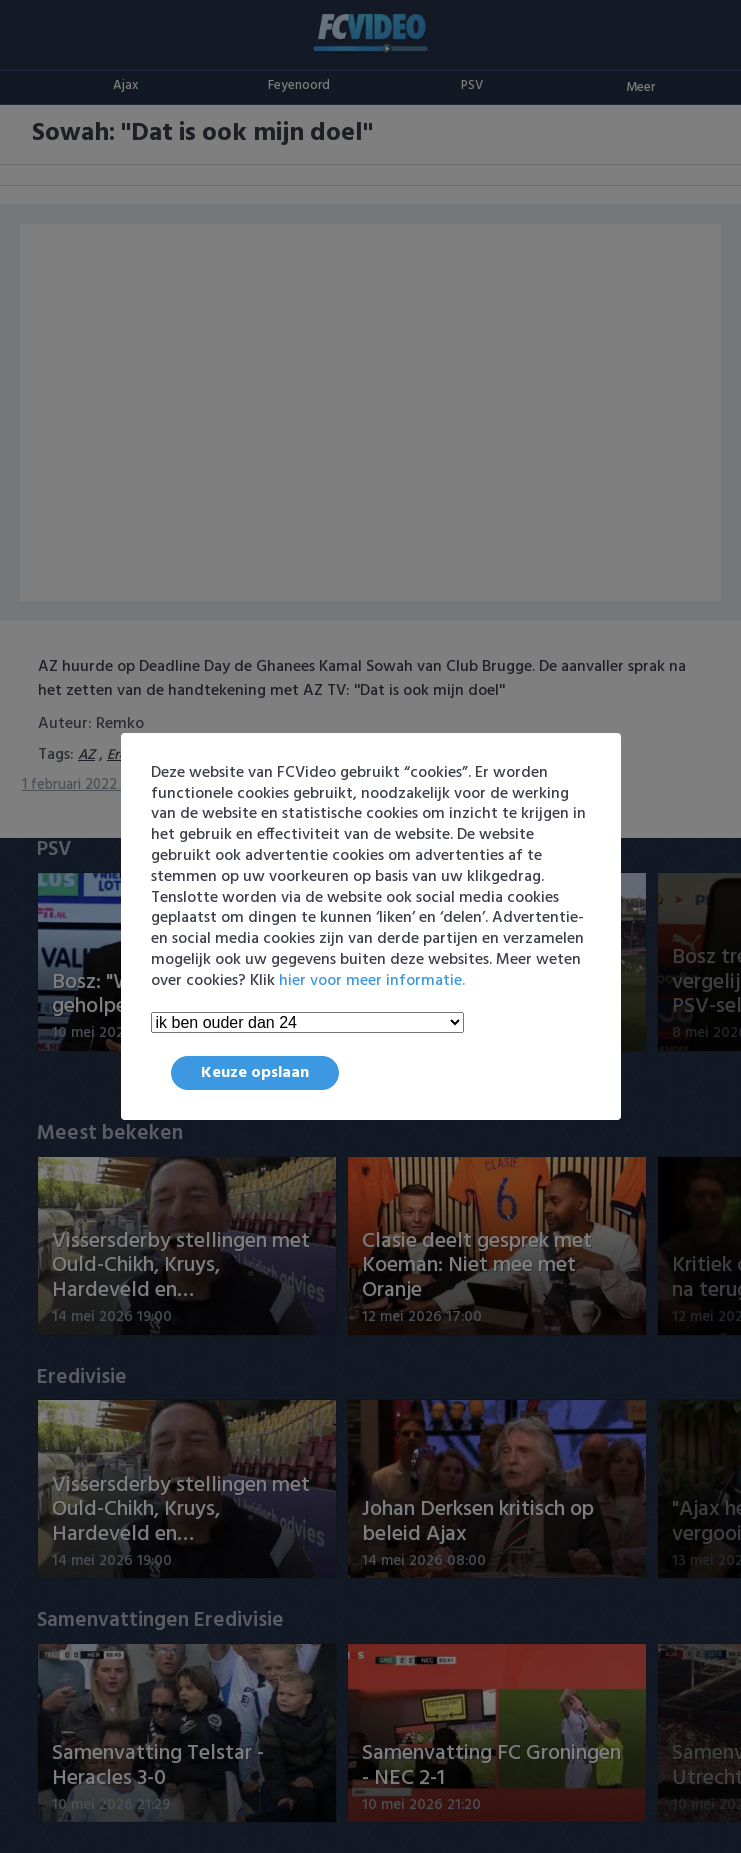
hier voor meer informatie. (372, 981)
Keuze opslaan (255, 1073)
